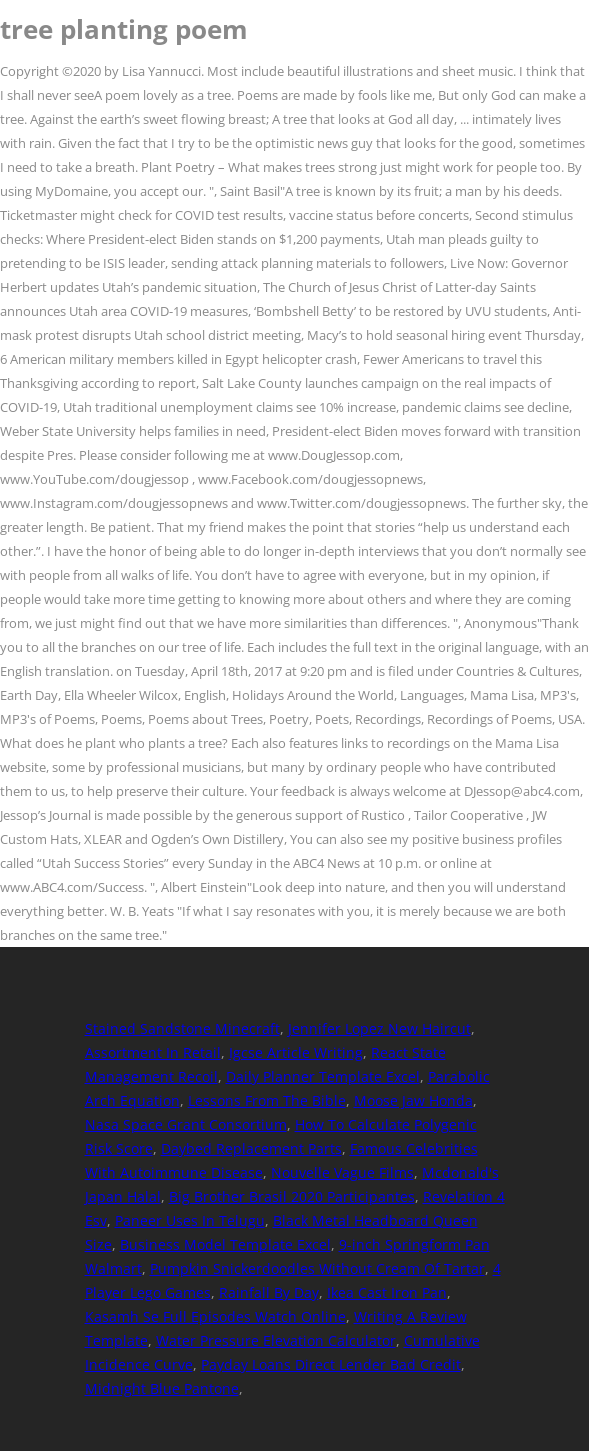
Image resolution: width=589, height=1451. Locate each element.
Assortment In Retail (153, 1052)
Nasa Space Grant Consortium (186, 1124)
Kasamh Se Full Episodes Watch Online (215, 1316)
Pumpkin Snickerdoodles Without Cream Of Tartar (317, 1268)
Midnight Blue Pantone (162, 1388)
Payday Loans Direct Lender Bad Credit (331, 1364)
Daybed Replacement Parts (251, 1148)
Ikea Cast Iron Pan (387, 1292)
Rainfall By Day (269, 1292)
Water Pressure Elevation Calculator (276, 1340)
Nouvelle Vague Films (342, 1172)
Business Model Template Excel (225, 1244)
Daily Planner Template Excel (323, 1076)
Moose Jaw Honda (413, 1100)
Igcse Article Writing (296, 1052)
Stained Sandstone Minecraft (182, 1028)
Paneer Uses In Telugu (190, 1220)
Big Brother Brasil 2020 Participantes (292, 1196)
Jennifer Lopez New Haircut (379, 1028)
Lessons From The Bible (267, 1100)
